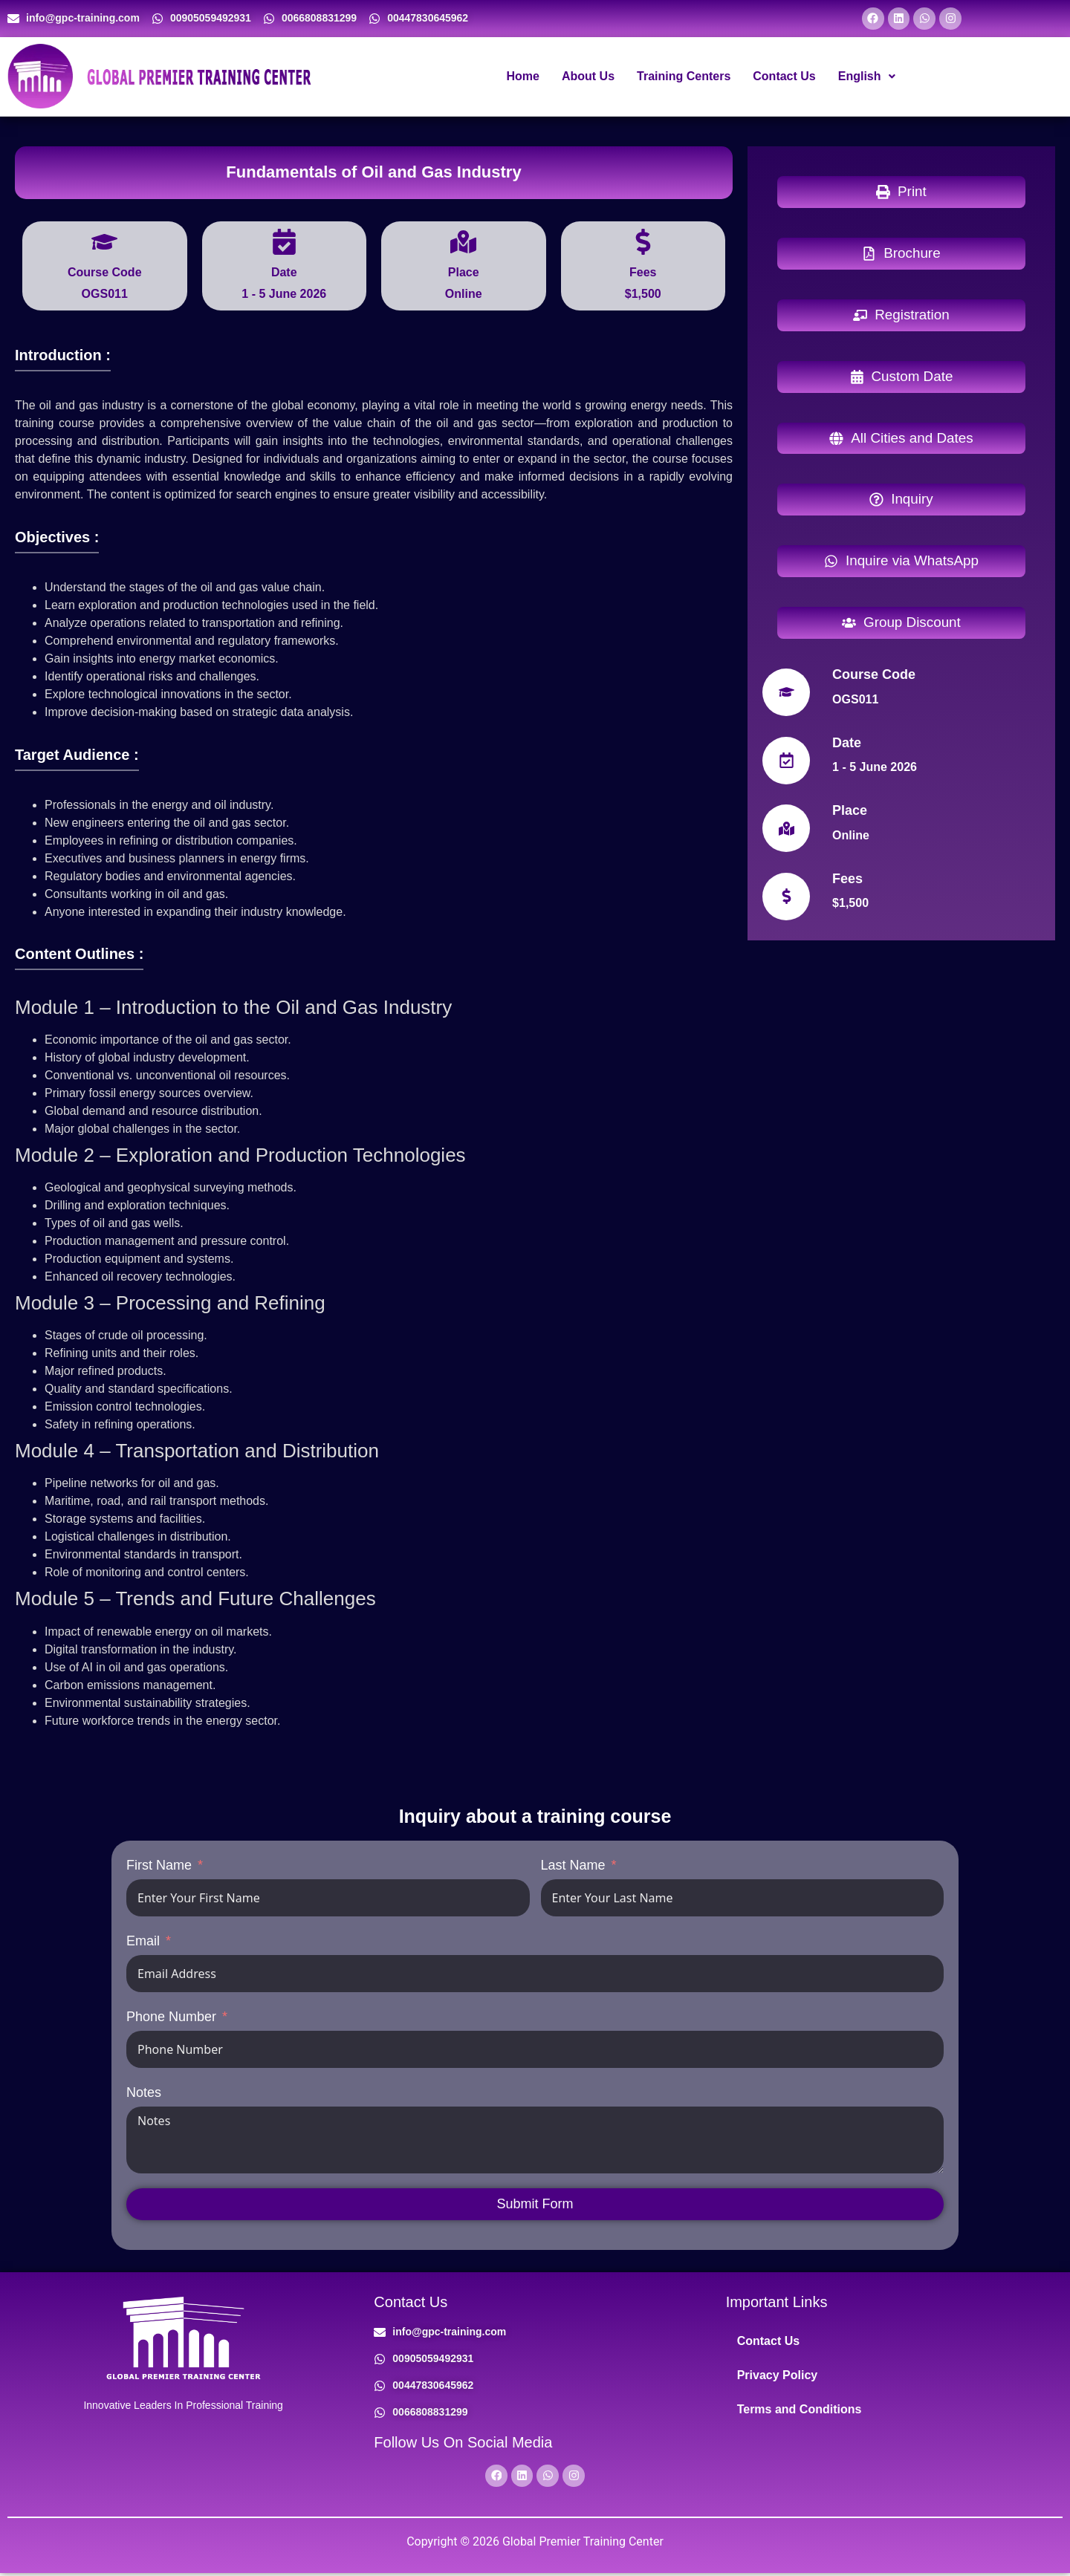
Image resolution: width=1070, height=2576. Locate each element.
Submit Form (534, 2205)
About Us (588, 77)
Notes (143, 2094)
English (866, 77)
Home (522, 77)
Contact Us (784, 77)
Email (143, 1942)
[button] (867, 78)
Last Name (573, 1866)
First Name (159, 1866)
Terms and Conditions (799, 2410)
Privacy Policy (777, 2376)
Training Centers (683, 77)
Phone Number (171, 2018)
